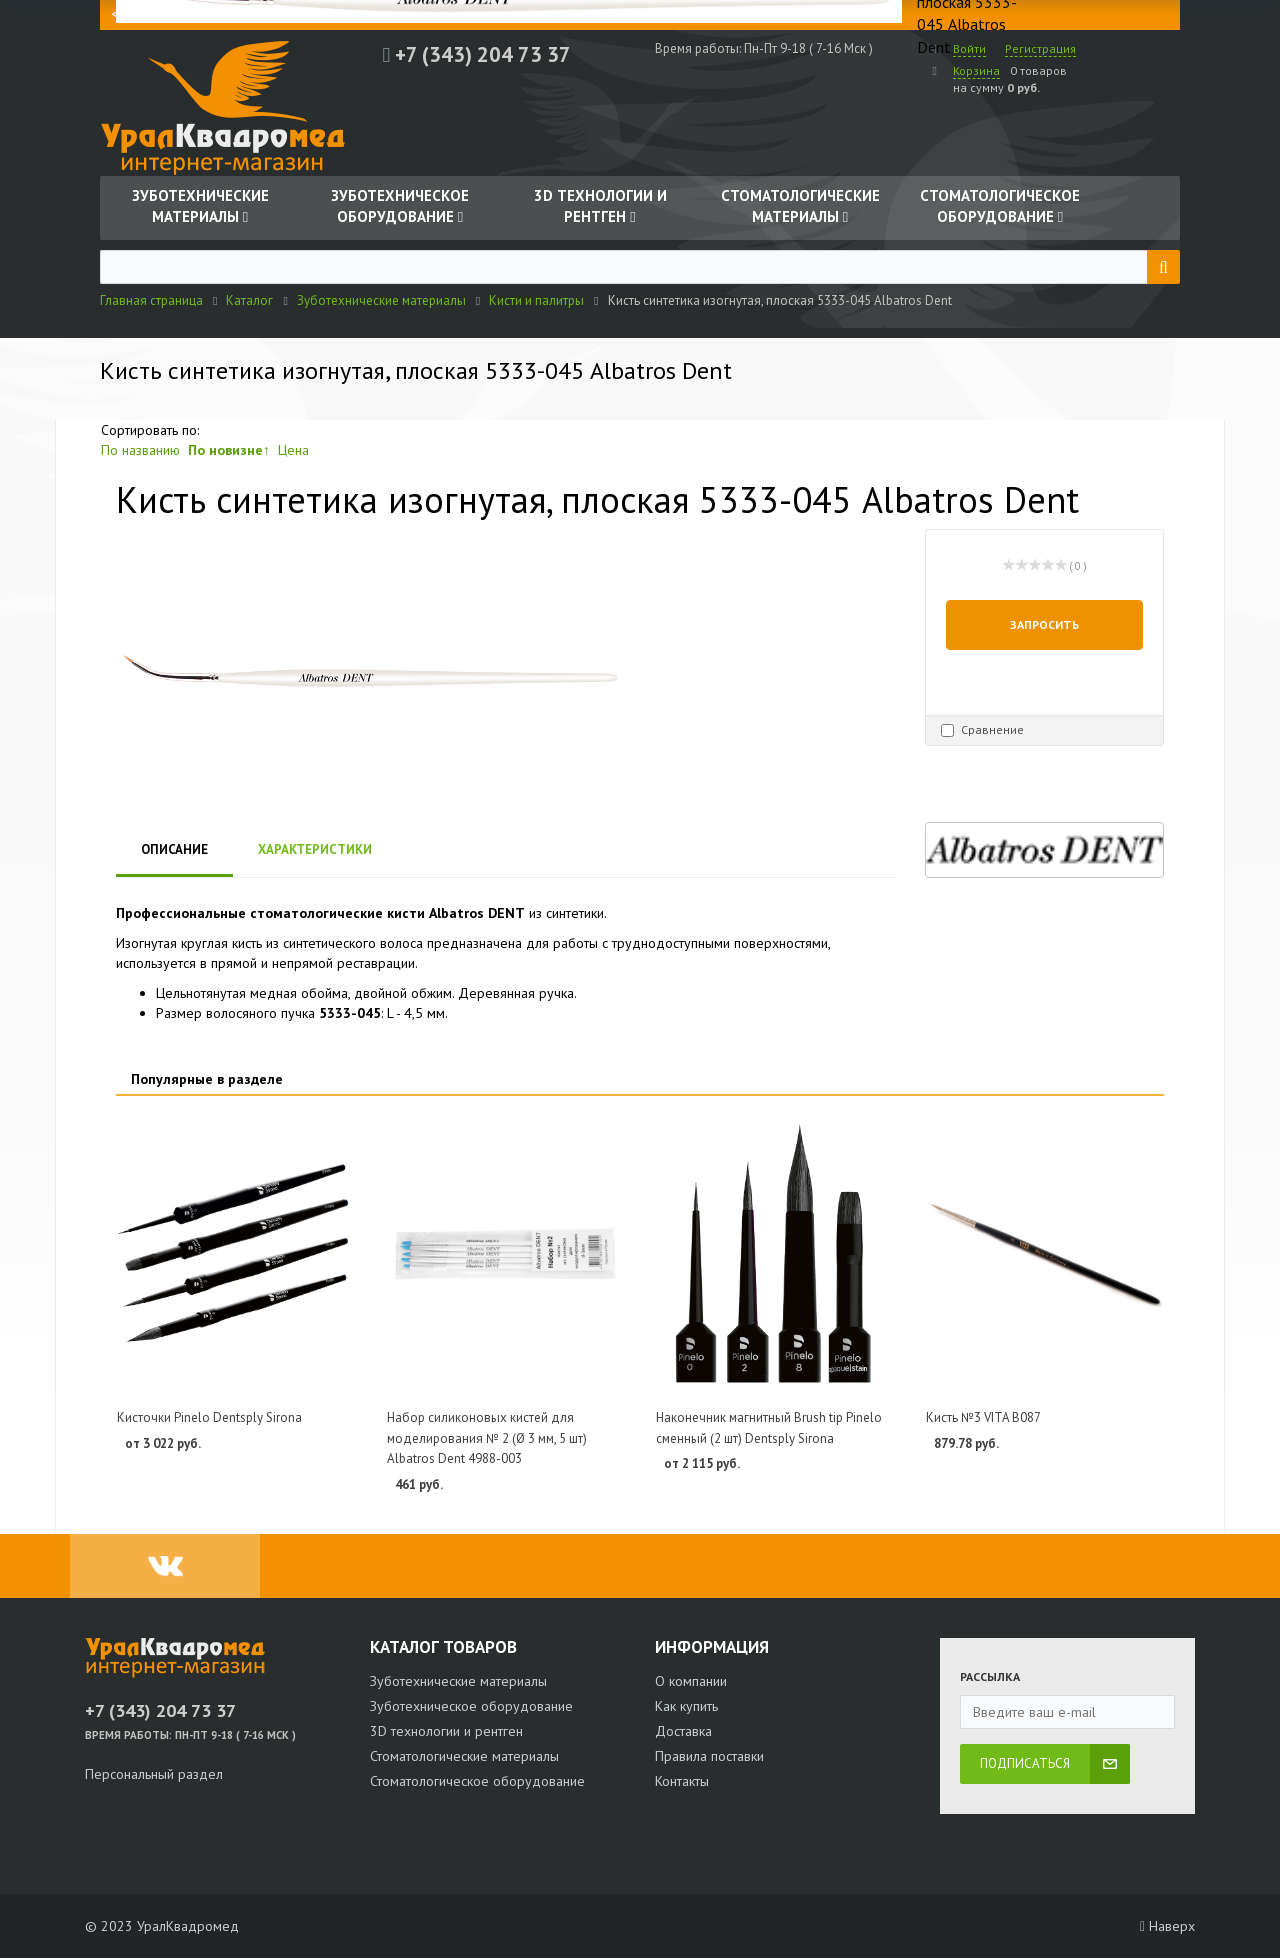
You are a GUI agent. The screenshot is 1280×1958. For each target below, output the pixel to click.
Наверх (1167, 1926)
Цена (293, 450)
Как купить (686, 1706)
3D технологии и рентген (446, 1731)
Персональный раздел (154, 1774)
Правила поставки (709, 1756)
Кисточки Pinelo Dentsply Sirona (209, 1417)
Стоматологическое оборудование (477, 1781)
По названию (140, 450)
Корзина (976, 70)
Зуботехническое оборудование (471, 1706)
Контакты (682, 1781)
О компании (691, 1681)
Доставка (683, 1731)
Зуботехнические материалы (458, 1681)
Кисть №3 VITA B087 (983, 1417)
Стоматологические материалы (464, 1756)
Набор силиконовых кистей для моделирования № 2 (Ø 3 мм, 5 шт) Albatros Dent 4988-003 (487, 1438)
